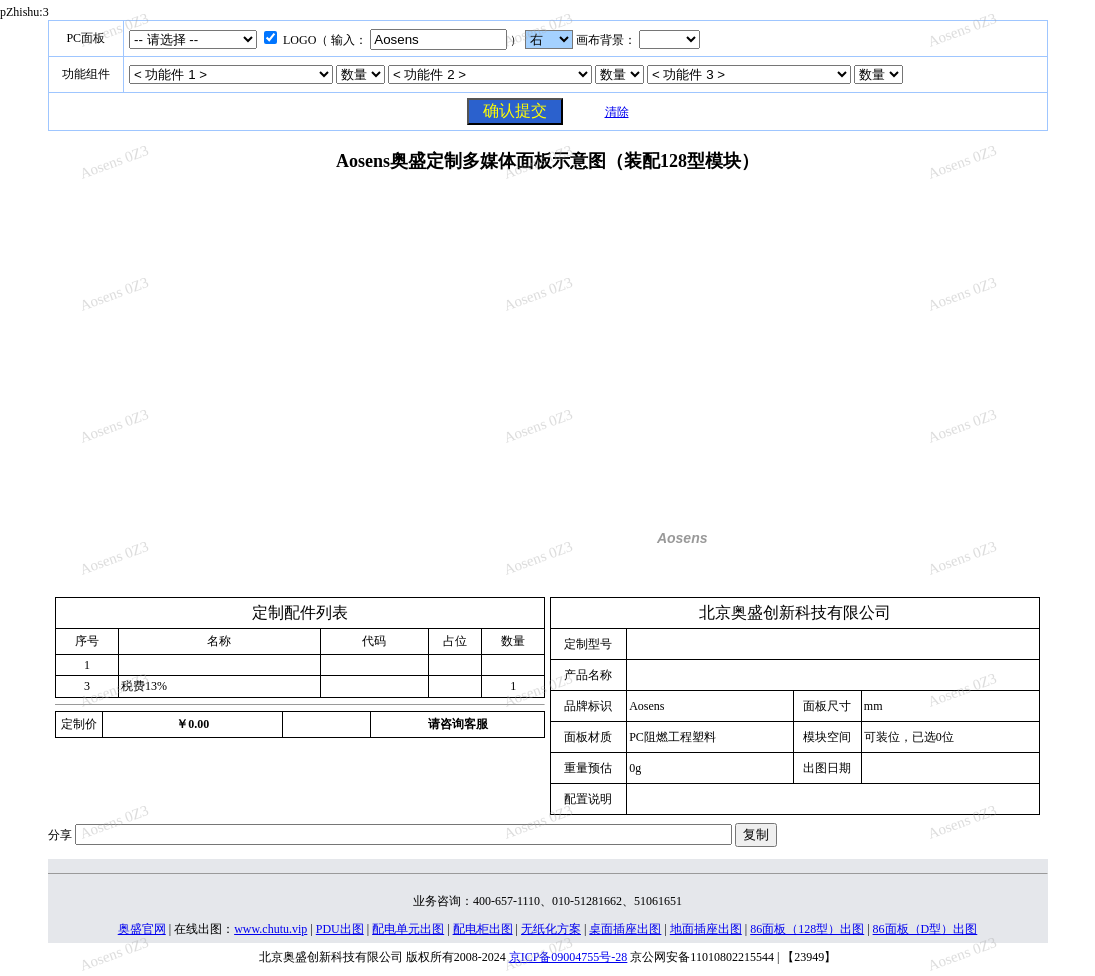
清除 (617, 112)
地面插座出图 (706, 929)
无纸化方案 (551, 929)
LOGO (299, 40)
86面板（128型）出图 (807, 929)
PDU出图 (340, 929)
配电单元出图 (408, 929)
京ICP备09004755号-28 (568, 957)
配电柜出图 (483, 929)
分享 (60, 835)
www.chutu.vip (270, 929)
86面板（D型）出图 (925, 929)
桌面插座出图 (625, 929)
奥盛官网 (142, 929)
